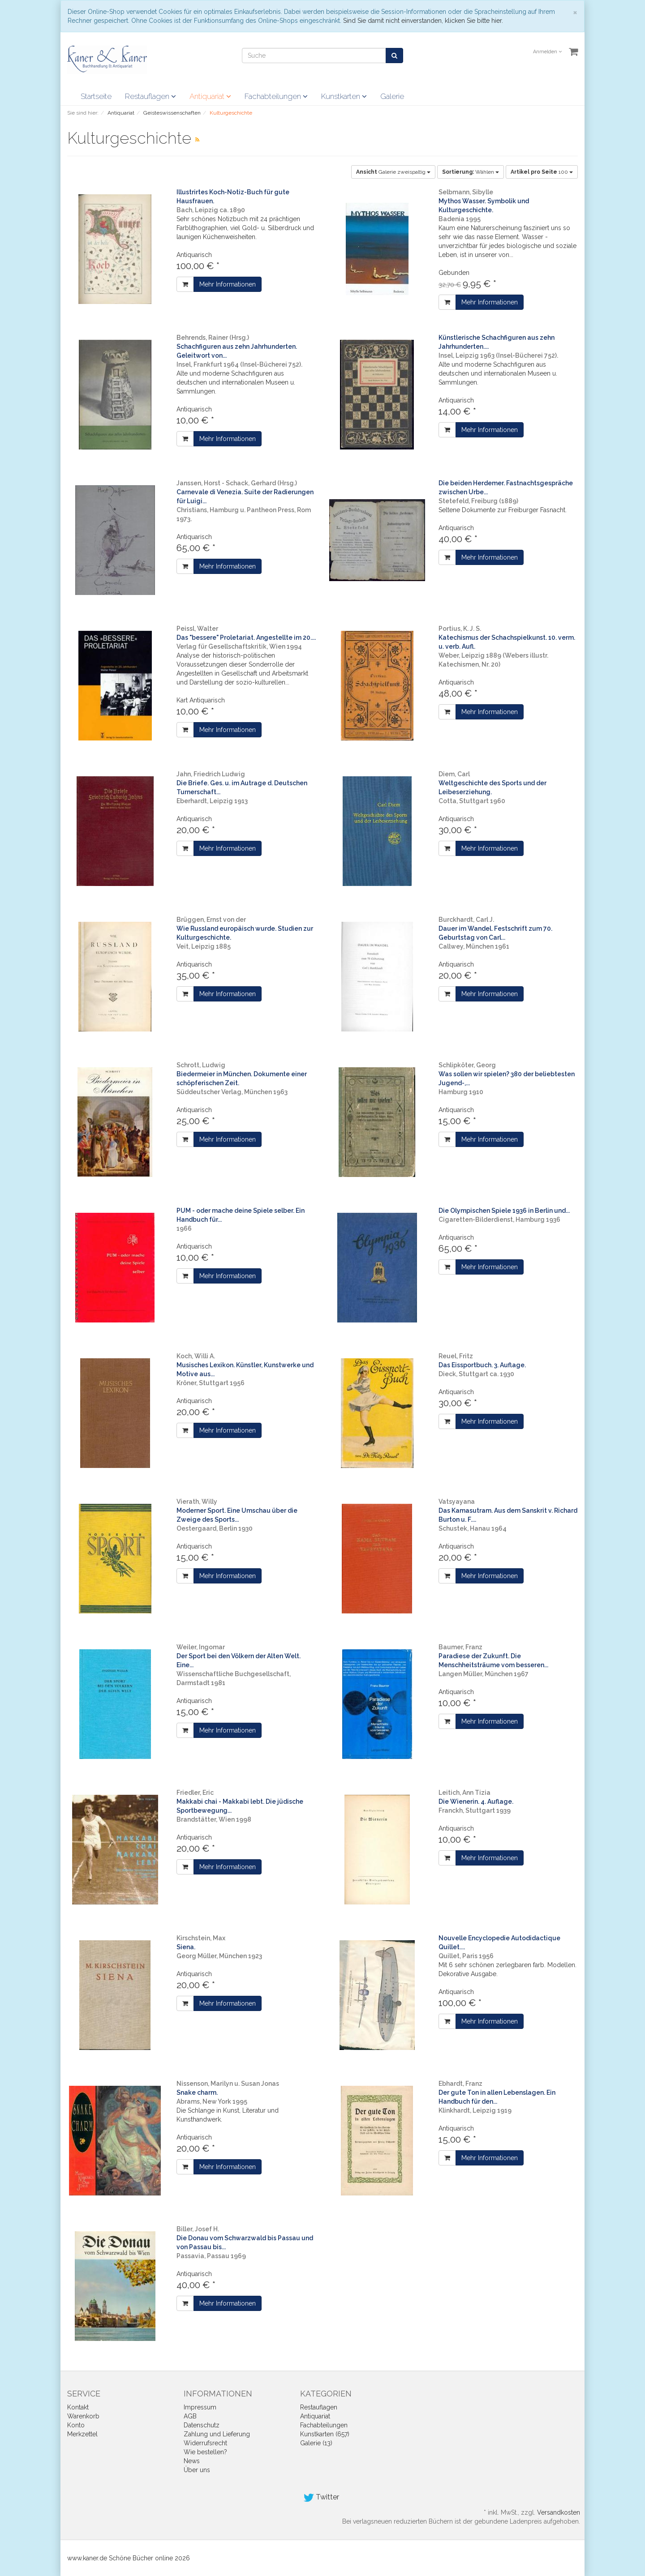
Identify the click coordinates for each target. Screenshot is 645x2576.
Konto (76, 2425)
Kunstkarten (344, 96)
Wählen (470, 172)
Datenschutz (201, 2425)
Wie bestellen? (205, 2452)
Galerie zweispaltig (393, 172)
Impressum (200, 2407)
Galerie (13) (316, 2443)
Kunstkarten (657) (324, 2434)
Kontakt (78, 2407)
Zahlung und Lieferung (217, 2434)
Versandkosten (558, 2512)
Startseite (96, 96)
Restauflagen (150, 96)
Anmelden (547, 52)
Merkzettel (82, 2434)
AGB (190, 2416)
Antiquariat (210, 96)
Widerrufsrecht (205, 2443)
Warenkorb (83, 2416)
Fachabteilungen (276, 96)
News (192, 2461)
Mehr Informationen (227, 284)
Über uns (197, 2469)
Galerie (392, 96)
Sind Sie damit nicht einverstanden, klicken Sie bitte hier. (423, 20)
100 (542, 172)
